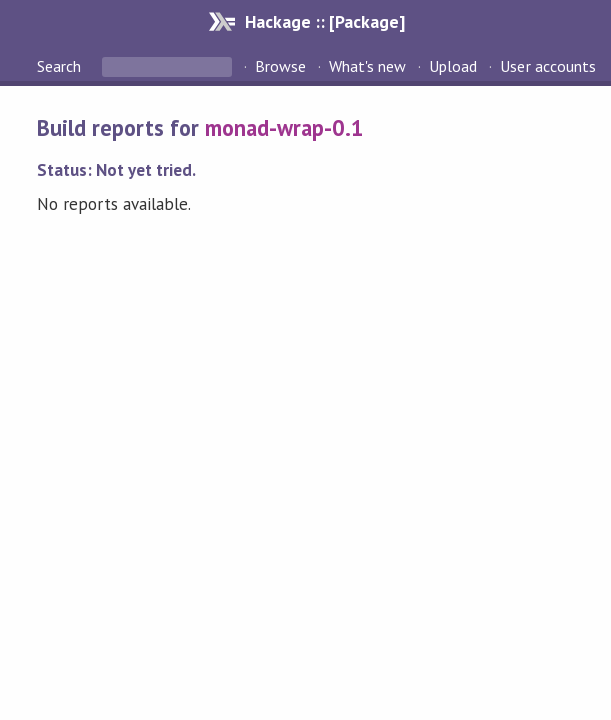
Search (61, 66)
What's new (367, 66)
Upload (453, 66)
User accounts (547, 66)
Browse (280, 66)
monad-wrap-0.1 (284, 127)
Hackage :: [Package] (325, 21)
